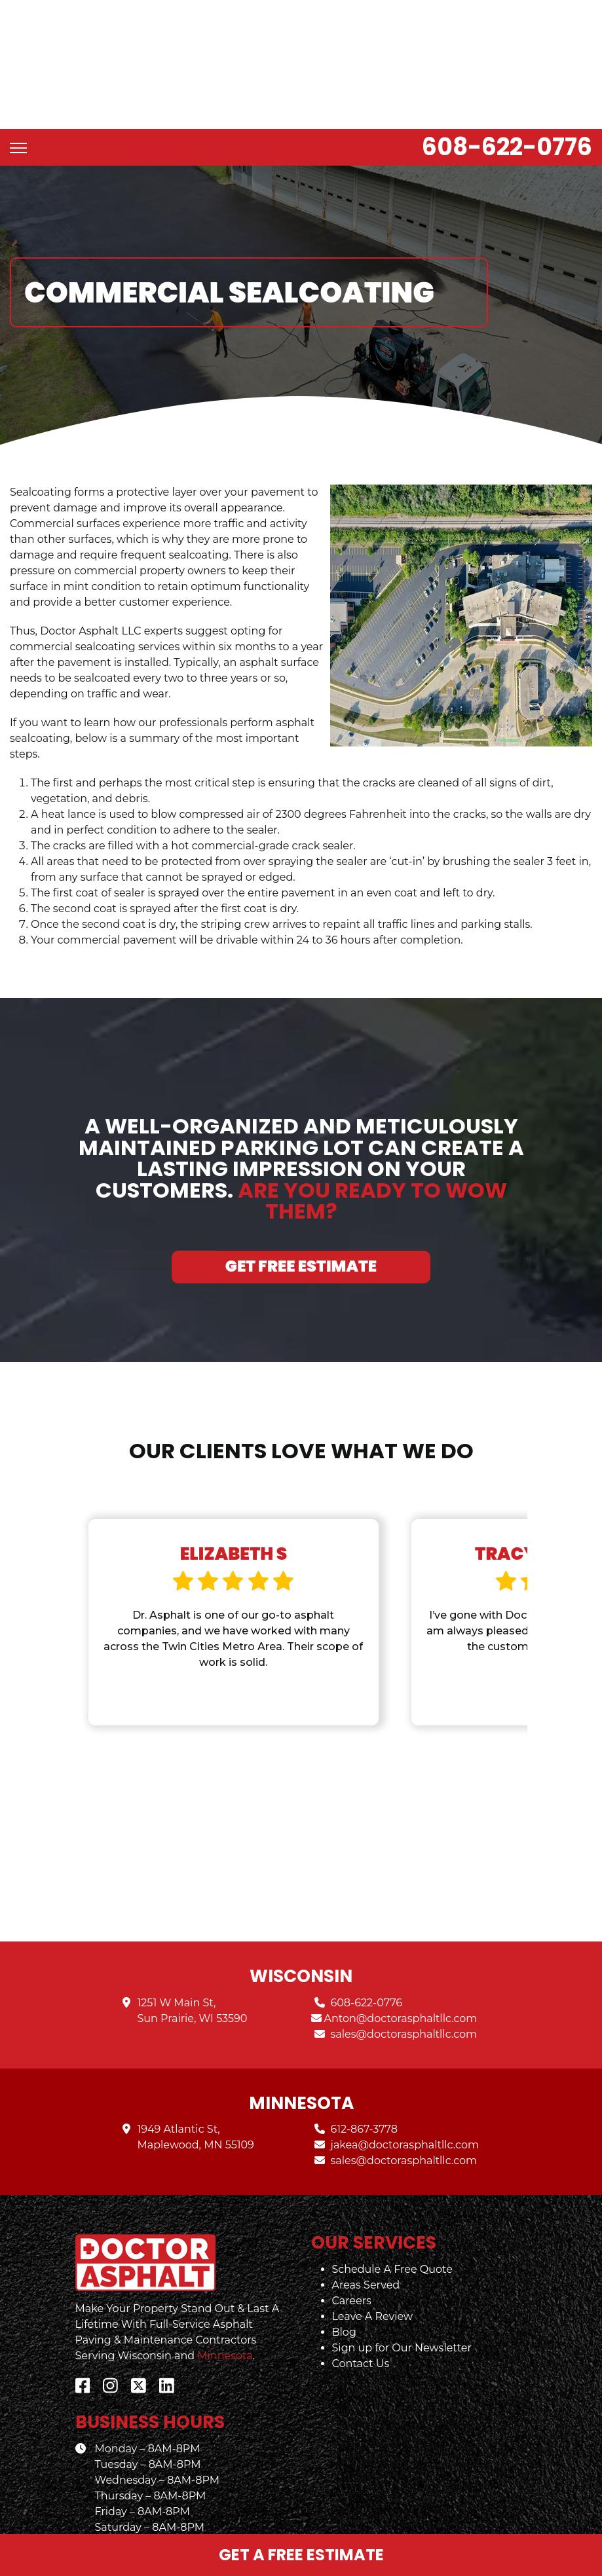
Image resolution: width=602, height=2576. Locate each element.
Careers (351, 2264)
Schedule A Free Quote (392, 2232)
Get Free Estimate (301, 1198)
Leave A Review (372, 2279)
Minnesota (224, 2319)
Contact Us (361, 2327)
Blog (344, 2295)
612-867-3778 (364, 2092)
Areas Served (366, 2248)
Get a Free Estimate (301, 2555)
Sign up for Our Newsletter (402, 2311)
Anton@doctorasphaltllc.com (401, 1982)
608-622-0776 (507, 79)
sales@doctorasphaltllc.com (404, 1997)
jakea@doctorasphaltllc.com (405, 2108)
